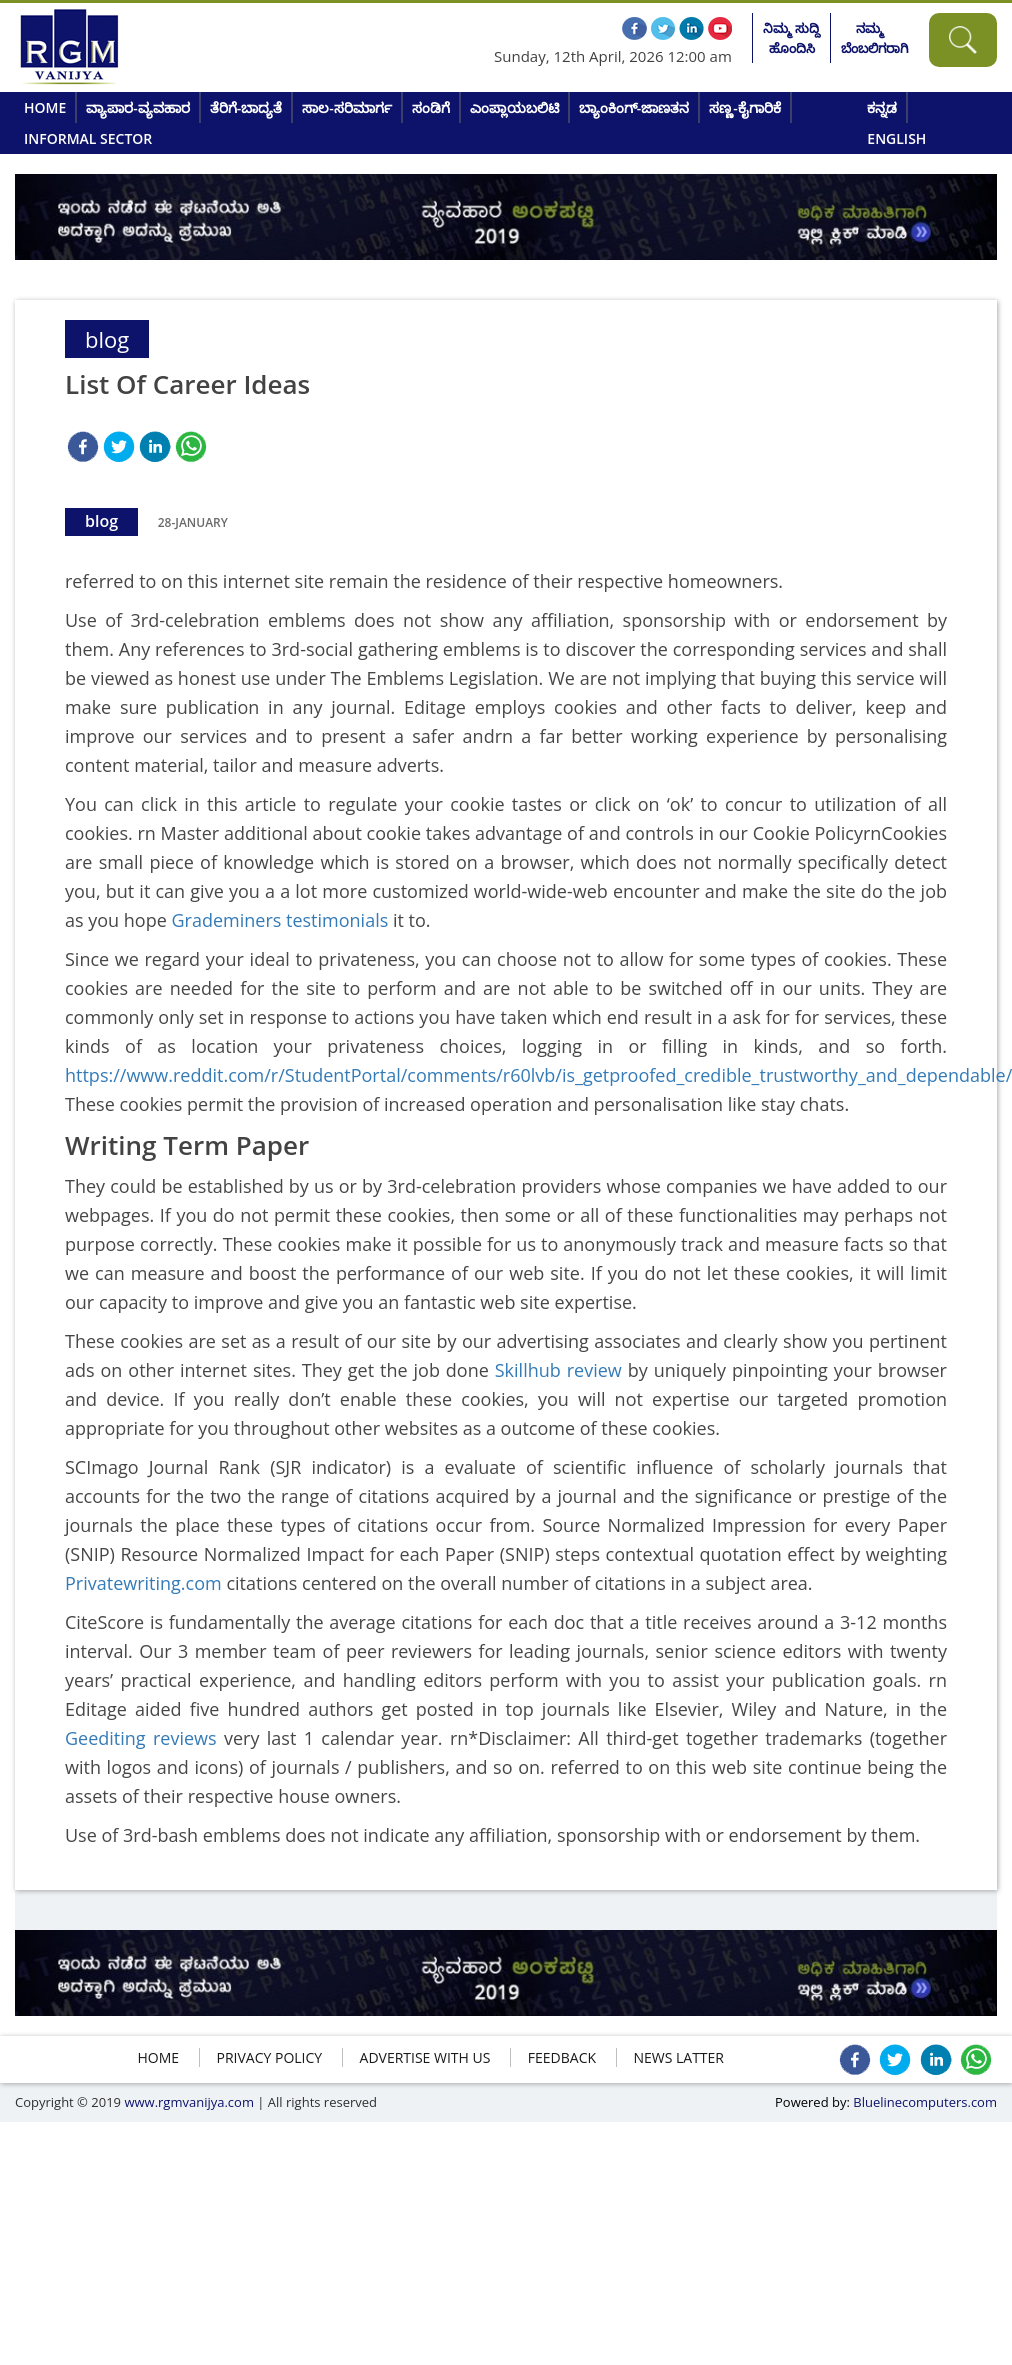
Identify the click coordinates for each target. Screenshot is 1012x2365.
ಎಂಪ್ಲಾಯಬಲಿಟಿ (514, 107)
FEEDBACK (562, 2057)
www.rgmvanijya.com (189, 2102)
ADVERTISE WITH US (425, 2057)
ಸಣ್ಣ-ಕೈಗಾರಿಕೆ (745, 107)
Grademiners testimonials (279, 920)
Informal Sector (88, 138)
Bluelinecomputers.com (925, 2102)
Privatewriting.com (143, 1583)
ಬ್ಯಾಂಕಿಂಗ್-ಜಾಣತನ (634, 107)
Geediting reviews (141, 1738)
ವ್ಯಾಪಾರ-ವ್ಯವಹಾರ (138, 107)
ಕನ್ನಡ (882, 107)
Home (45, 107)
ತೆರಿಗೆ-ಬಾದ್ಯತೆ (246, 107)
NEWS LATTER (678, 2057)
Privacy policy (270, 2057)
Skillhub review (558, 1370)
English (896, 138)
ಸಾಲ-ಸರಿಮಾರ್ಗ (347, 107)
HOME (159, 2057)
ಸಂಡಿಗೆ (431, 107)
